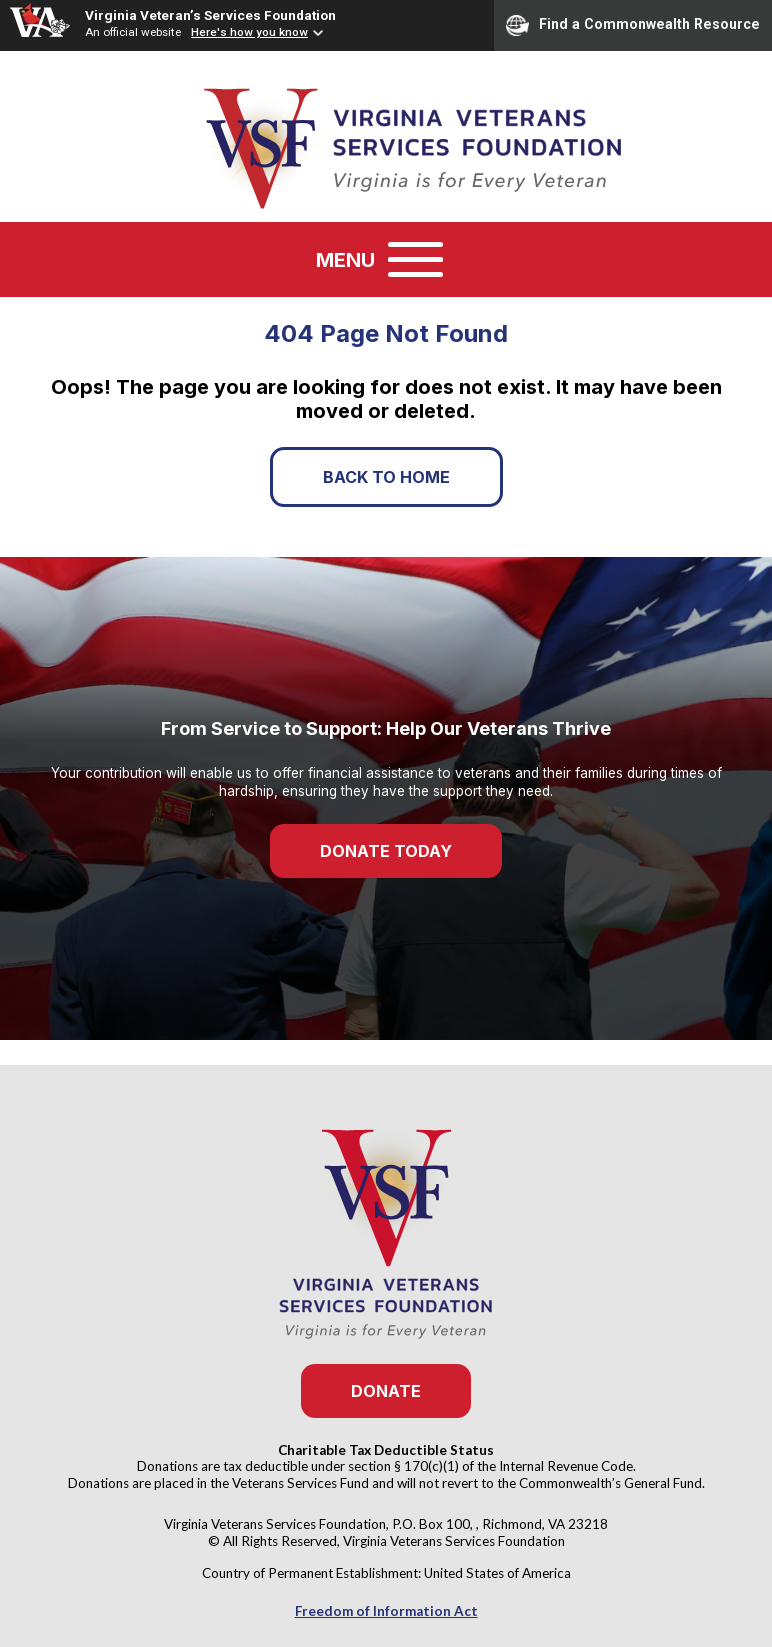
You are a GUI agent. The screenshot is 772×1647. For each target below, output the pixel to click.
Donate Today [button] (386, 851)
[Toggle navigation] (415, 259)
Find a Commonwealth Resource (633, 25)
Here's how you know (249, 32)
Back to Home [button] (386, 477)
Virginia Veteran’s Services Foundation (210, 15)
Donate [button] (386, 1391)
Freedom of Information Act (386, 1611)
